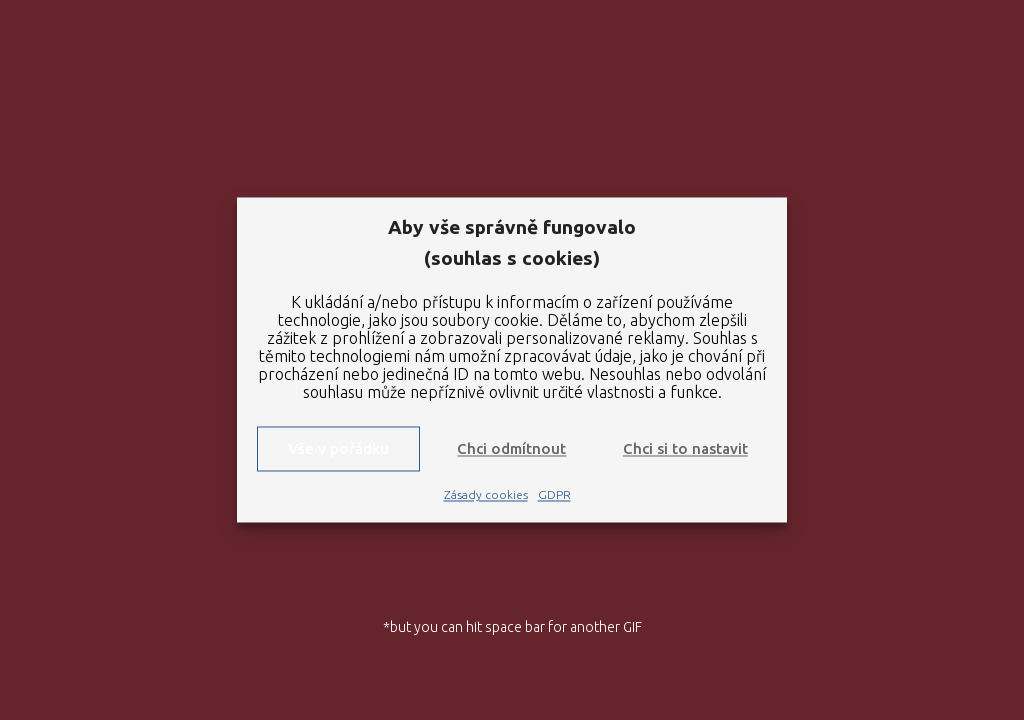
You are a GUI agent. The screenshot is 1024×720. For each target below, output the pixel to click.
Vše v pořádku (338, 448)
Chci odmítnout (511, 448)
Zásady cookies (486, 495)
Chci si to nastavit (685, 448)
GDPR (554, 495)
